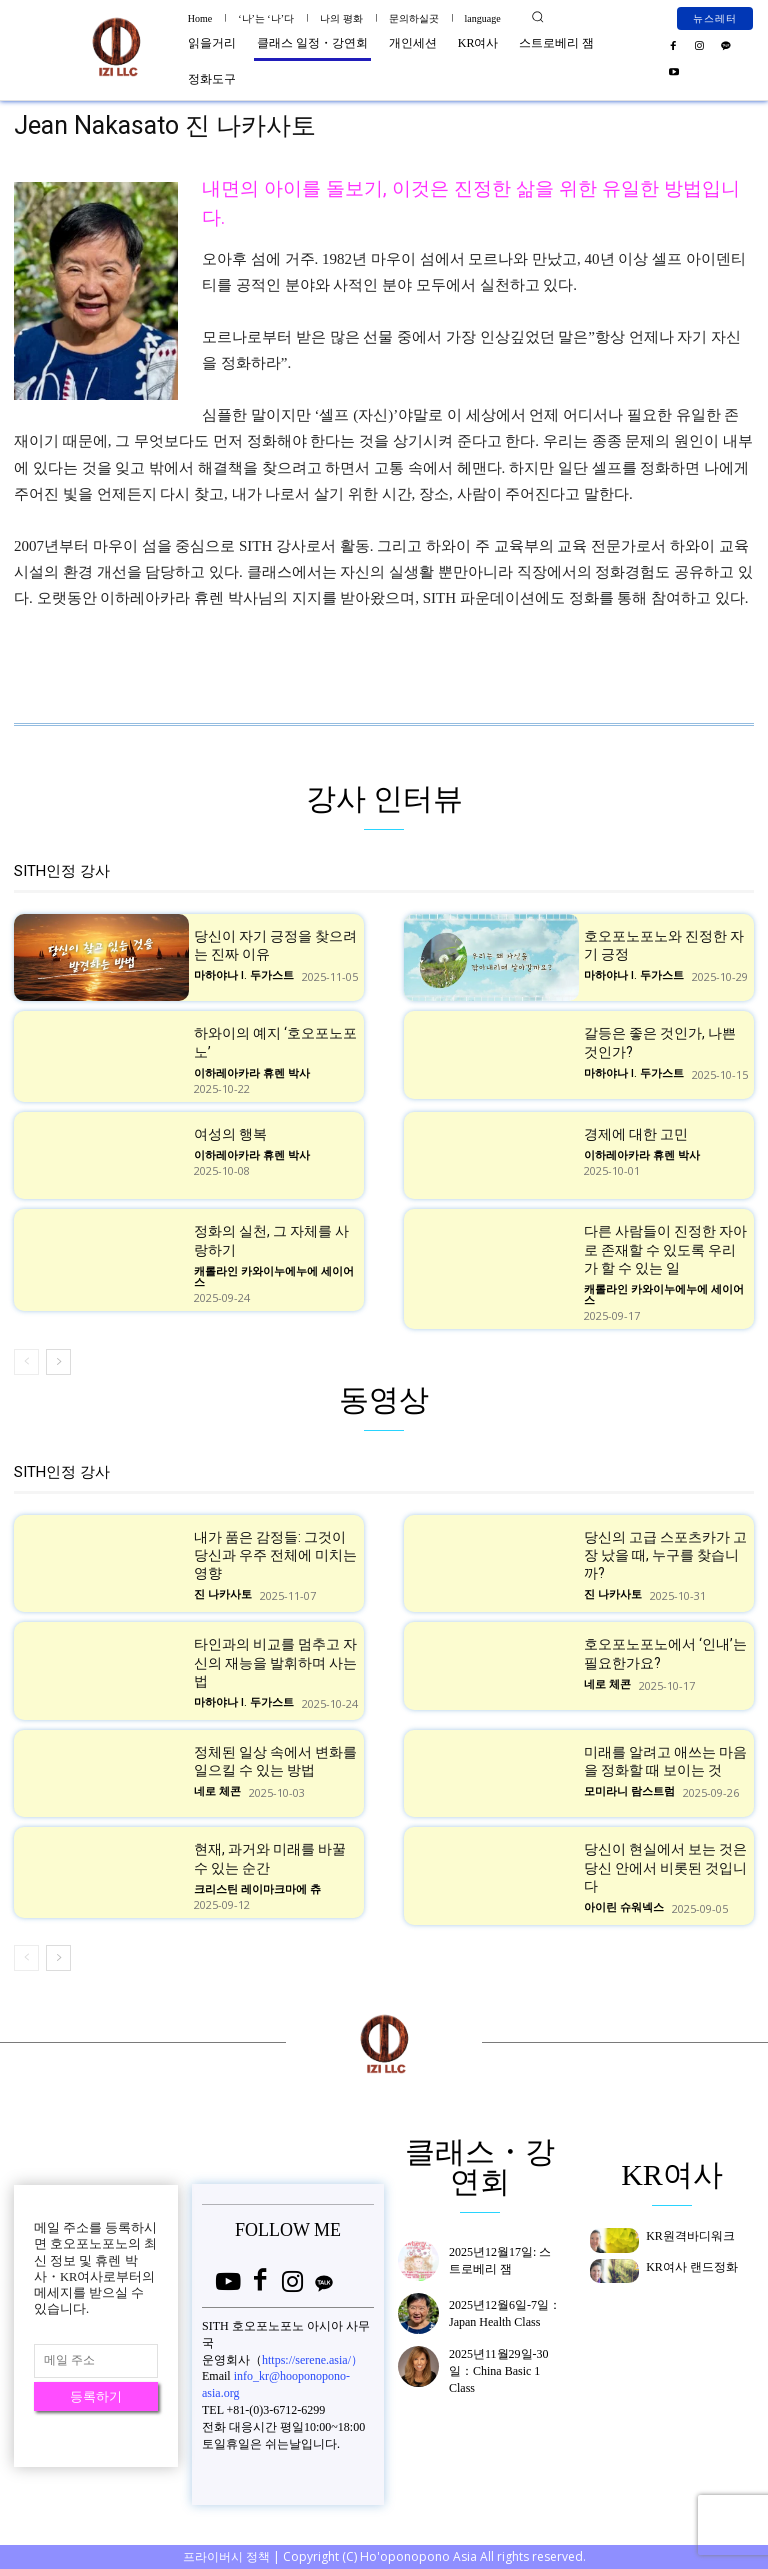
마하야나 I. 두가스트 (244, 975)
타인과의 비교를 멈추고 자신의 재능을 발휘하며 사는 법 (275, 1663)
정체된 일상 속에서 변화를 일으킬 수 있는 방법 (275, 1761)
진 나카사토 (223, 1595)
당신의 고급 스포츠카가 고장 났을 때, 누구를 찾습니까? (665, 1555)
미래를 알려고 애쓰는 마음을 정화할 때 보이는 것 (665, 1761)
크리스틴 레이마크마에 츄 (257, 1889)
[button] (537, 17)
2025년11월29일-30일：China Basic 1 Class (499, 2371)
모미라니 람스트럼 (629, 1791)
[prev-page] (26, 1362)
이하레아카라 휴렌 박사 (252, 1073)
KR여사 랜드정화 (692, 2267)
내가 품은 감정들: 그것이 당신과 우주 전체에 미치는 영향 (275, 1555)
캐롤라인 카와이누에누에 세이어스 (274, 1277)
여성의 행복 (230, 1134)
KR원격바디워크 (690, 2236)
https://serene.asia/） (312, 2358)
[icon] (228, 2283)
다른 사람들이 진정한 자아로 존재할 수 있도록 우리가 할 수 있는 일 (665, 1249)
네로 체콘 (607, 1684)
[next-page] (58, 1362)
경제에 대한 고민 (636, 1134)
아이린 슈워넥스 (624, 1907)
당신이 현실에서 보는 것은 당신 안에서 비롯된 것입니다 (665, 1868)
